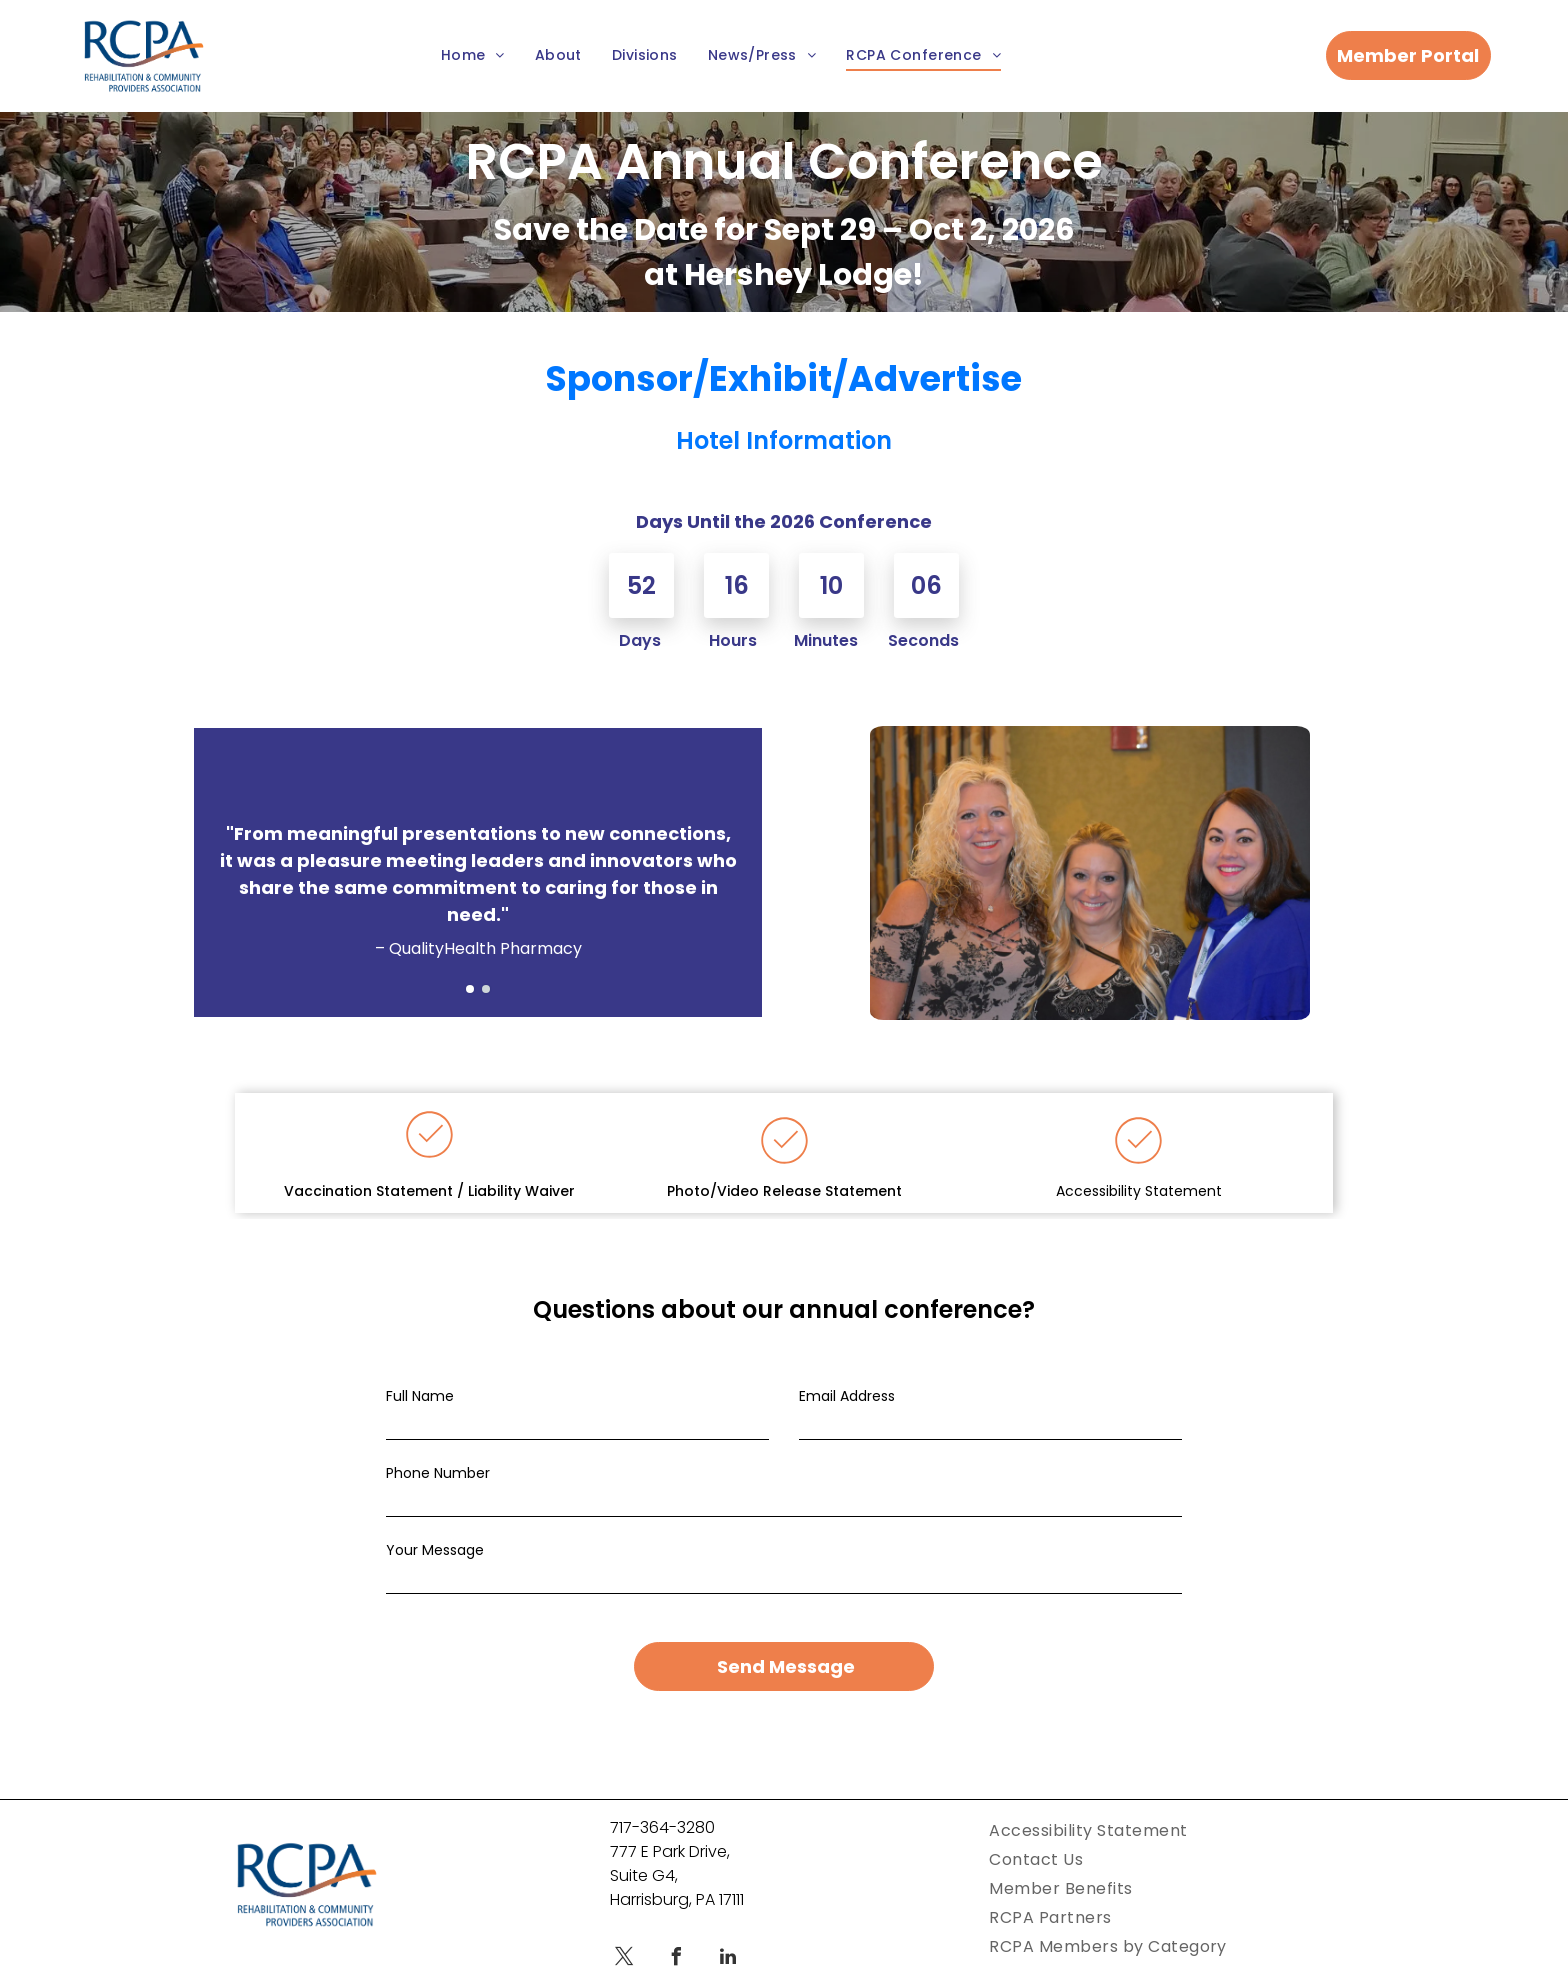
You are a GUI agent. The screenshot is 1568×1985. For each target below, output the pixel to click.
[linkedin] (728, 1959)
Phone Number (438, 1473)
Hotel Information (784, 440)
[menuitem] (473, 56)
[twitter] (624, 1959)
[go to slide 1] (470, 989)
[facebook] (676, 1959)
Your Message (435, 1550)
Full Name (420, 1396)
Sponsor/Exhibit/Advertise (784, 378)
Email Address (847, 1396)
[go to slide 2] (486, 989)
